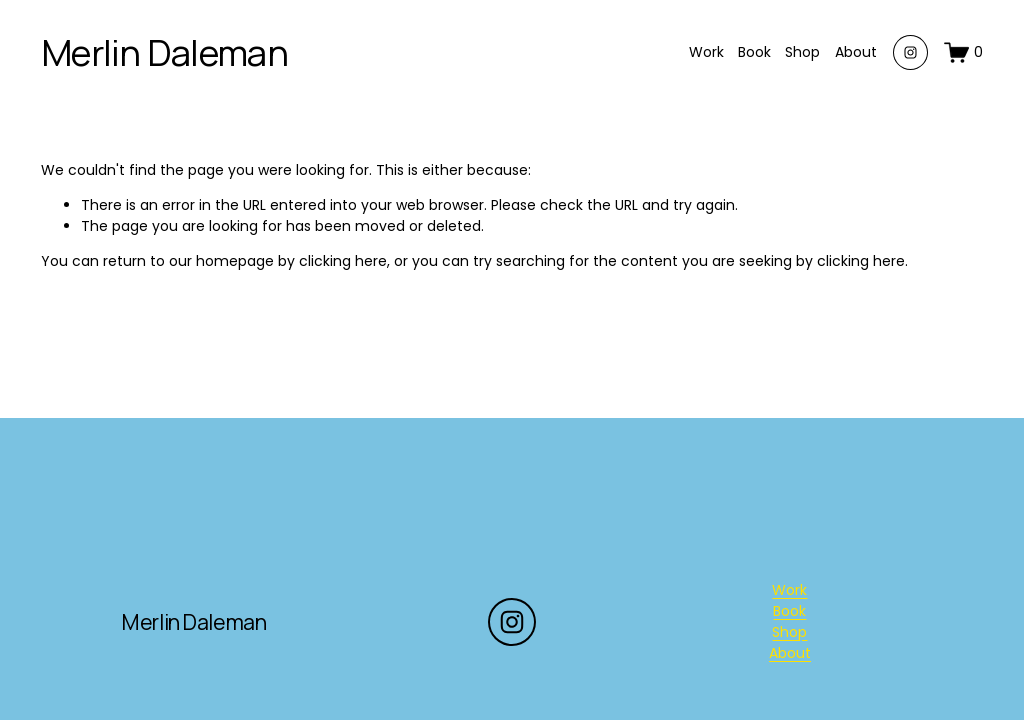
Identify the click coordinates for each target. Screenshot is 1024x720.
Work (706, 52)
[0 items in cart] (963, 52)
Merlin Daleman (164, 52)
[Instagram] (910, 52)
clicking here (343, 261)
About (856, 52)
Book (754, 52)
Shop (802, 52)
